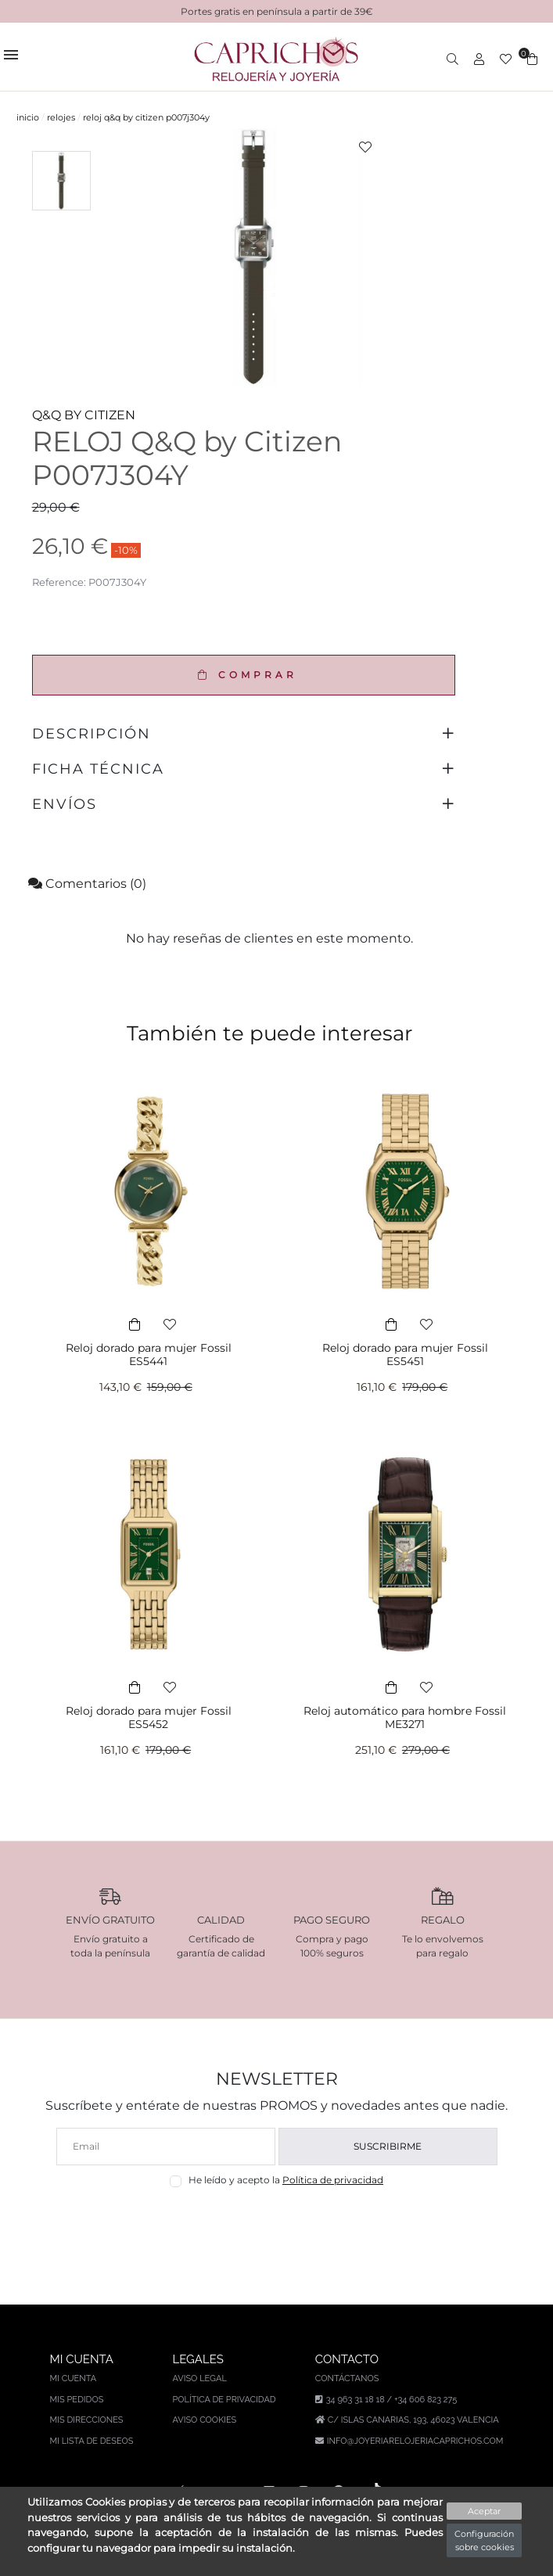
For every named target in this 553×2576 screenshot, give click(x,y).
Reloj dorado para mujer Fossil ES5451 (405, 1354)
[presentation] (276, 2224)
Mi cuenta (73, 2378)
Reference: (59, 582)
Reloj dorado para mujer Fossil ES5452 (149, 1717)
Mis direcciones (87, 2420)
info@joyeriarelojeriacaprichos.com (415, 2441)
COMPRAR (243, 675)
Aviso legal (199, 2378)
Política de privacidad (332, 2180)
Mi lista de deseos (92, 2441)
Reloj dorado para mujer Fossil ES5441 (149, 1354)
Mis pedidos (77, 2400)
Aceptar (484, 2511)
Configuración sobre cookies (484, 2540)
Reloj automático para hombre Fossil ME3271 (404, 1717)
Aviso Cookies (204, 2420)
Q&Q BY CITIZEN (83, 415)
